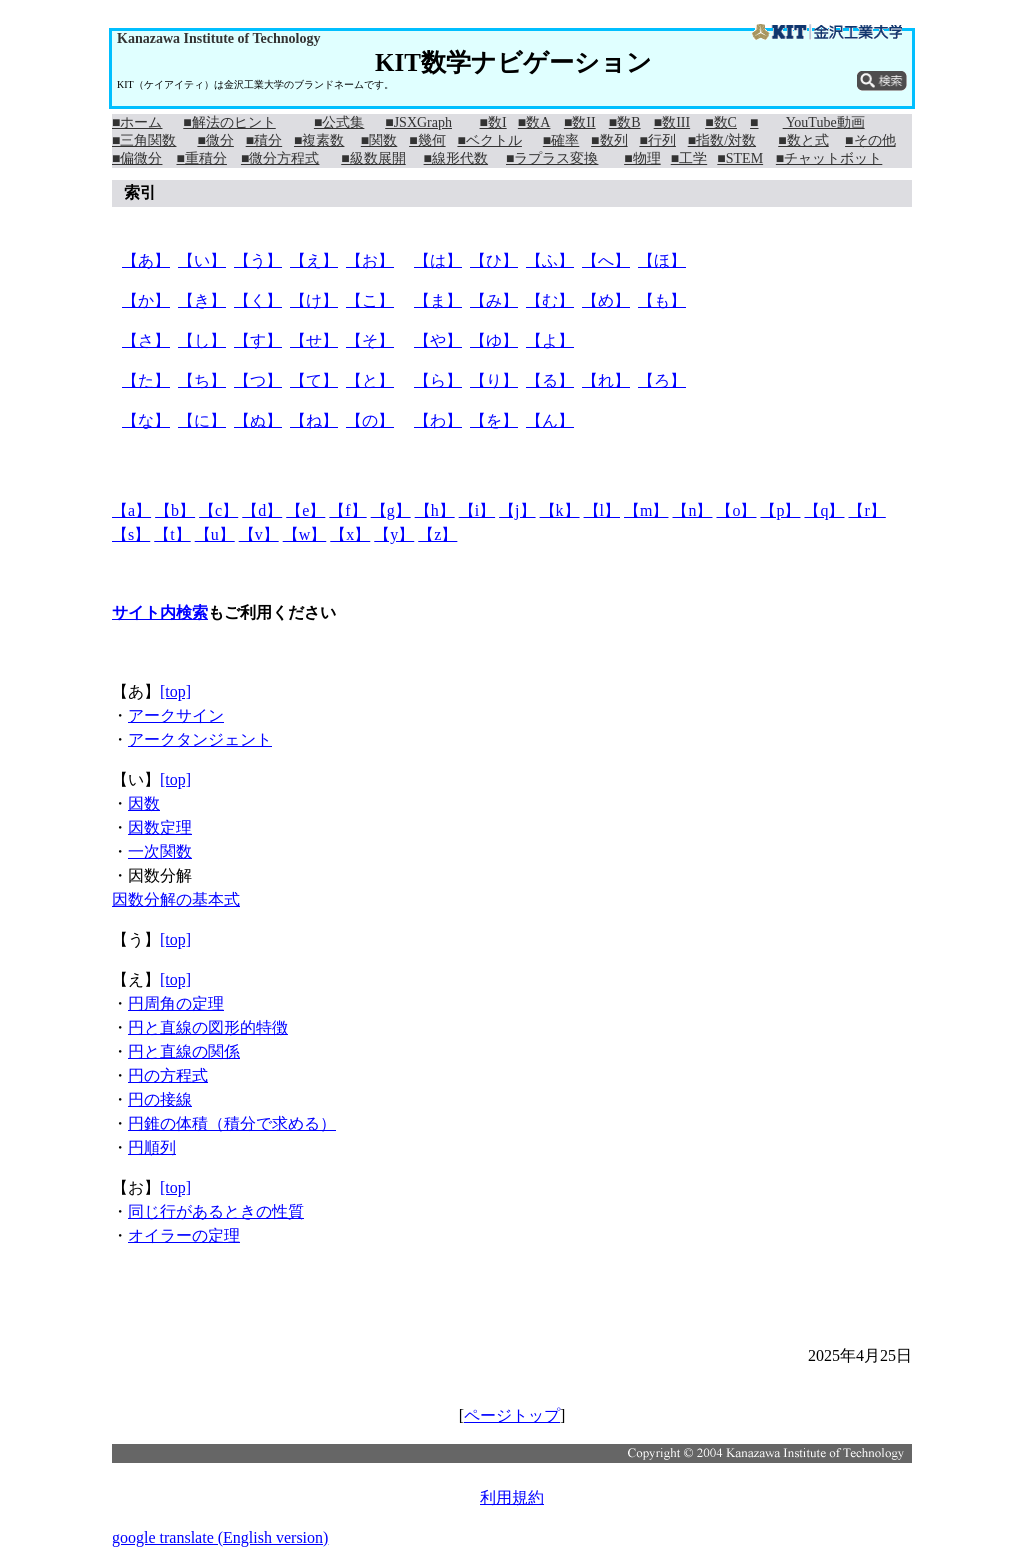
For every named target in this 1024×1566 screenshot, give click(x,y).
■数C (721, 122)
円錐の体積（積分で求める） (232, 1123)
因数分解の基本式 (176, 899)
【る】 (550, 380)
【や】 (438, 340)
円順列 (152, 1147)
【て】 (314, 380)
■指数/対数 (722, 140)
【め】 (606, 300)
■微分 (215, 140)
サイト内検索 (160, 612)
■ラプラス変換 (552, 158)
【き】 (202, 300)
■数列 (609, 140)
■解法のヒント (229, 122)
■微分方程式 (280, 158)
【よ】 (550, 340)
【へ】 (606, 260)
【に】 (202, 420)
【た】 (146, 380)
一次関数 (160, 851)
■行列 (657, 140)
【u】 (215, 534)
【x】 (350, 534)
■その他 (870, 140)
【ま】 (438, 300)
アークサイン (176, 715)
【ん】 (550, 420)
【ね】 (314, 420)
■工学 (689, 158)
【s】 (131, 534)
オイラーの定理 (184, 1235)
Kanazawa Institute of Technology (218, 38)
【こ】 (370, 300)
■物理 (642, 158)
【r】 (866, 510)
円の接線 (160, 1099)
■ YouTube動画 (807, 122)
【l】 (602, 510)
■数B (625, 122)
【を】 (494, 420)
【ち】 (202, 380)
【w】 (305, 534)
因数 (144, 803)
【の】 (370, 420)
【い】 (202, 260)
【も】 (662, 300)
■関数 (379, 140)
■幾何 (427, 140)
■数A (534, 122)
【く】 (258, 300)
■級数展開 (373, 158)
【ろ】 (662, 380)
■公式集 (339, 122)
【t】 (172, 534)
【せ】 (314, 340)
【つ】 (258, 380)
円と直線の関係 (184, 1051)
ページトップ (512, 1415)
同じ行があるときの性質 (216, 1211)
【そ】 (370, 340)
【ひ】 (494, 260)
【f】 (347, 510)
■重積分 (201, 158)
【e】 (305, 510)
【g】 (391, 510)
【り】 (494, 380)
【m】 (646, 510)
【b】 (175, 510)
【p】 (780, 510)
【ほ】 (662, 260)
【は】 (438, 260)
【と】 (370, 380)
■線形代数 (456, 158)
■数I (493, 122)
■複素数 (319, 140)
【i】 (477, 510)
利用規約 (512, 1497)
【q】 (824, 510)
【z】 (437, 534)
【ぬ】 (258, 420)
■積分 (264, 140)
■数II (580, 122)
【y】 (394, 534)
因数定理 (160, 827)
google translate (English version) (220, 1537)
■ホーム (137, 122)
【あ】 (146, 260)
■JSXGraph (418, 122)
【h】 (435, 510)
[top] (175, 691)
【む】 (550, 300)
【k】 (560, 510)
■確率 (561, 140)
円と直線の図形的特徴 (208, 1027)
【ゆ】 (494, 340)
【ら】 (438, 380)
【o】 (736, 510)
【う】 (258, 260)
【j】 (517, 510)
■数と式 (803, 140)
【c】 (218, 510)
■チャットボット (829, 158)
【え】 (314, 260)
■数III (672, 122)
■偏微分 (137, 158)
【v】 (259, 534)
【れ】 (606, 380)
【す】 (258, 340)
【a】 (131, 510)
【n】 (692, 510)
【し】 (202, 340)
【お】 (370, 260)
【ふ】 (550, 260)
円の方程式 (168, 1075)
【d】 (262, 510)
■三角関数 (144, 140)
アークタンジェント (200, 739)
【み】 (494, 300)
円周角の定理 (176, 1003)
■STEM (740, 158)
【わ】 (438, 420)
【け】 (314, 300)
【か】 (146, 300)
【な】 (146, 420)
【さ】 (146, 340)
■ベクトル (489, 140)
